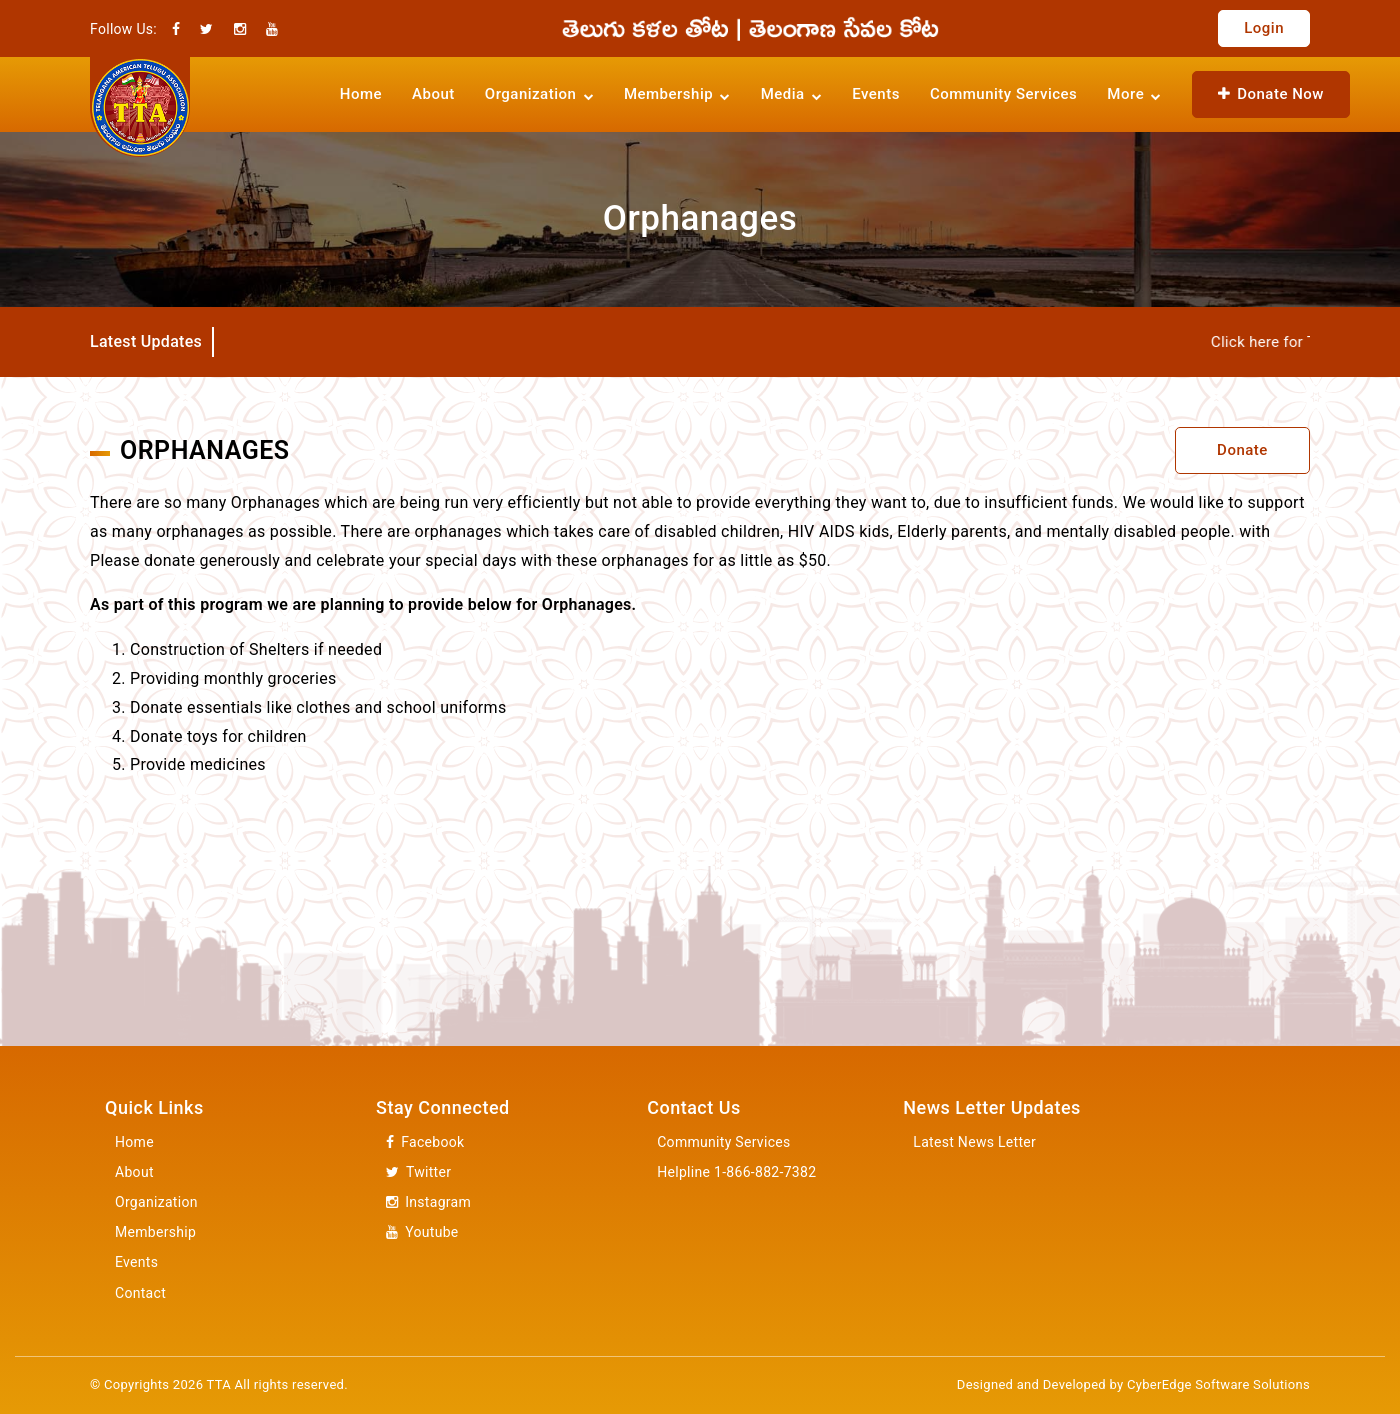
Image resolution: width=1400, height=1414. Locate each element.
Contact (140, 1293)
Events (876, 94)
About (433, 94)
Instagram (428, 1202)
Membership (155, 1232)
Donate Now (1271, 94)
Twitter (418, 1172)
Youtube (422, 1232)
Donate (1242, 450)
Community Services (1003, 94)
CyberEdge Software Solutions (1218, 1384)
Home (361, 94)
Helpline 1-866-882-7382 (736, 1172)
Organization (156, 1202)
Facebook (425, 1142)
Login (1264, 28)
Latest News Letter (974, 1142)
